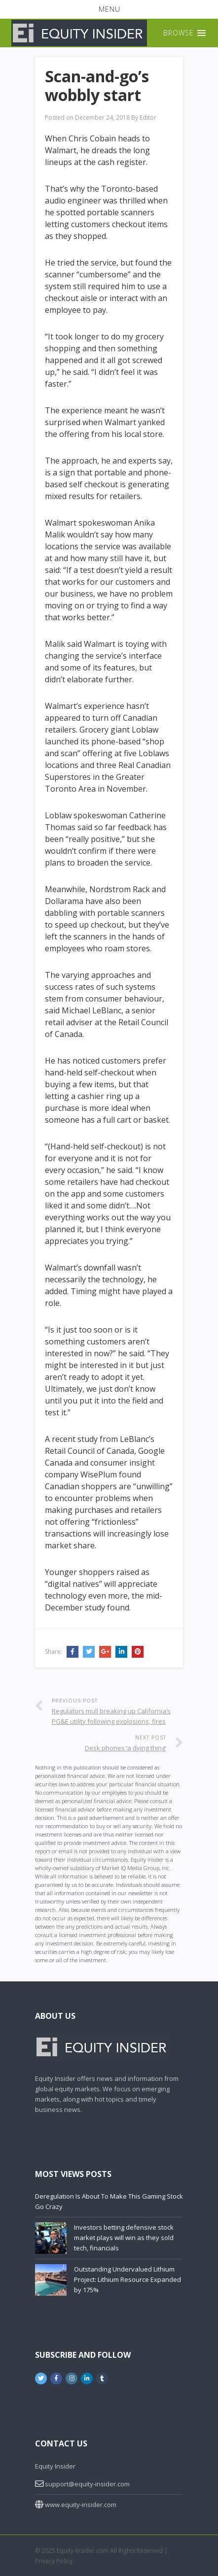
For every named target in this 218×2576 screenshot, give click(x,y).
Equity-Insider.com (83, 2550)
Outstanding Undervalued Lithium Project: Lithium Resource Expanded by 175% (127, 2279)
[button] (109, 9)
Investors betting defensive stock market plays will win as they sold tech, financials (124, 2237)
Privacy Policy (54, 2561)
